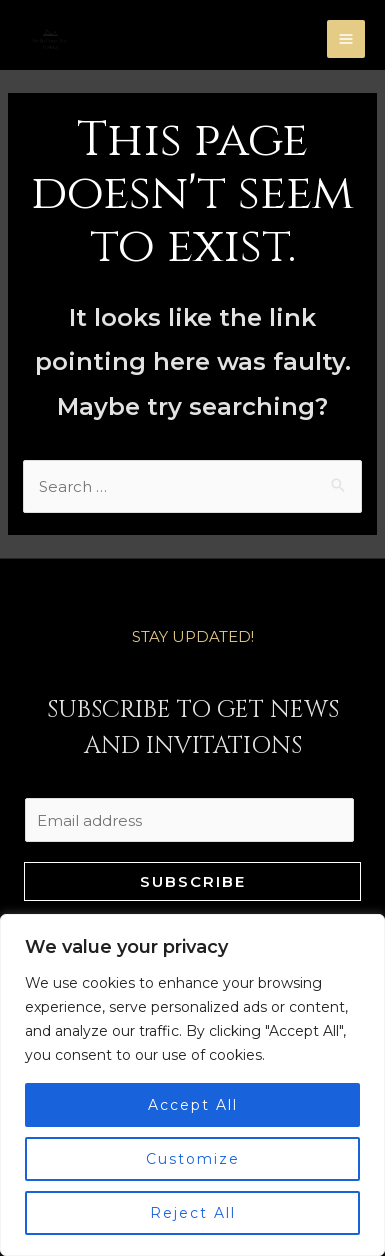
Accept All (193, 1105)
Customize (193, 1159)
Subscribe (193, 881)
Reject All (193, 1213)
